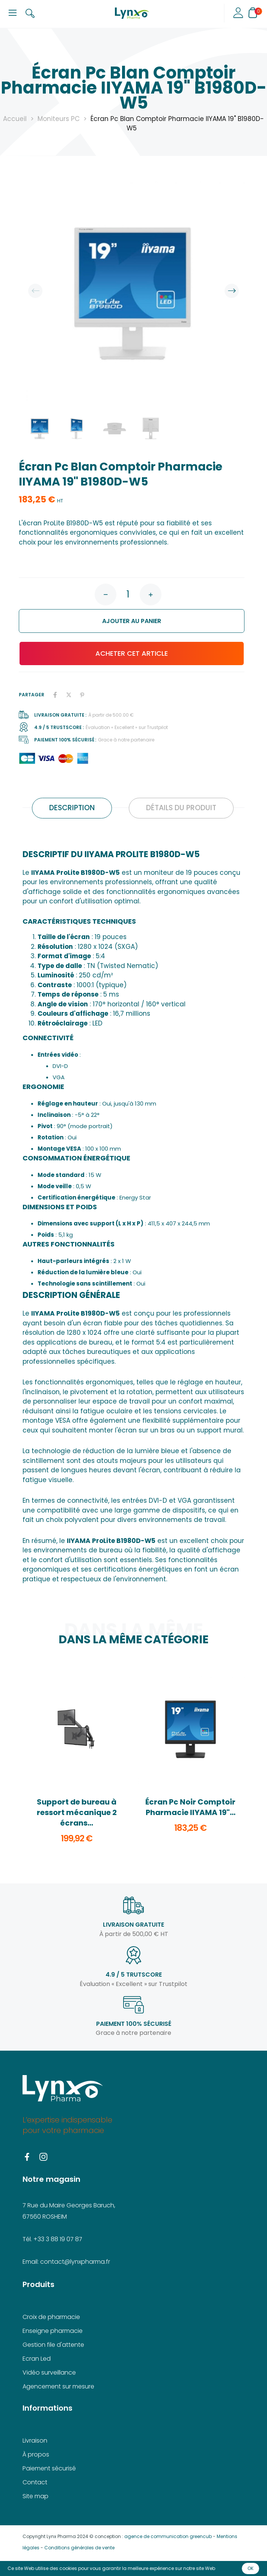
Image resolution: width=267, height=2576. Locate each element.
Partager (55, 694)
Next (232, 291)
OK (250, 2568)
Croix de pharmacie (51, 2317)
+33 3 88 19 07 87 (57, 2239)
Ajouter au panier (95, 621)
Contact (35, 2482)
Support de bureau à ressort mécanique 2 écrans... (77, 1812)
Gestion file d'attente (53, 2344)
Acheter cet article (98, 653)
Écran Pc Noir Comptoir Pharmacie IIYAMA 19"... (190, 1807)
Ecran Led (37, 2358)
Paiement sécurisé (49, 2468)
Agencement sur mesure (58, 2386)
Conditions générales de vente (79, 2547)
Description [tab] (72, 808)
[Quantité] (128, 594)
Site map (35, 2496)
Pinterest (82, 694)
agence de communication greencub (168, 2536)
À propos (36, 2454)
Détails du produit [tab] (181, 808)
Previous (35, 291)
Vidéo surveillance (49, 2372)
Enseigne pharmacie (53, 2330)
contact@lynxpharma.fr (75, 2261)
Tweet (68, 694)
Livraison (35, 2440)
